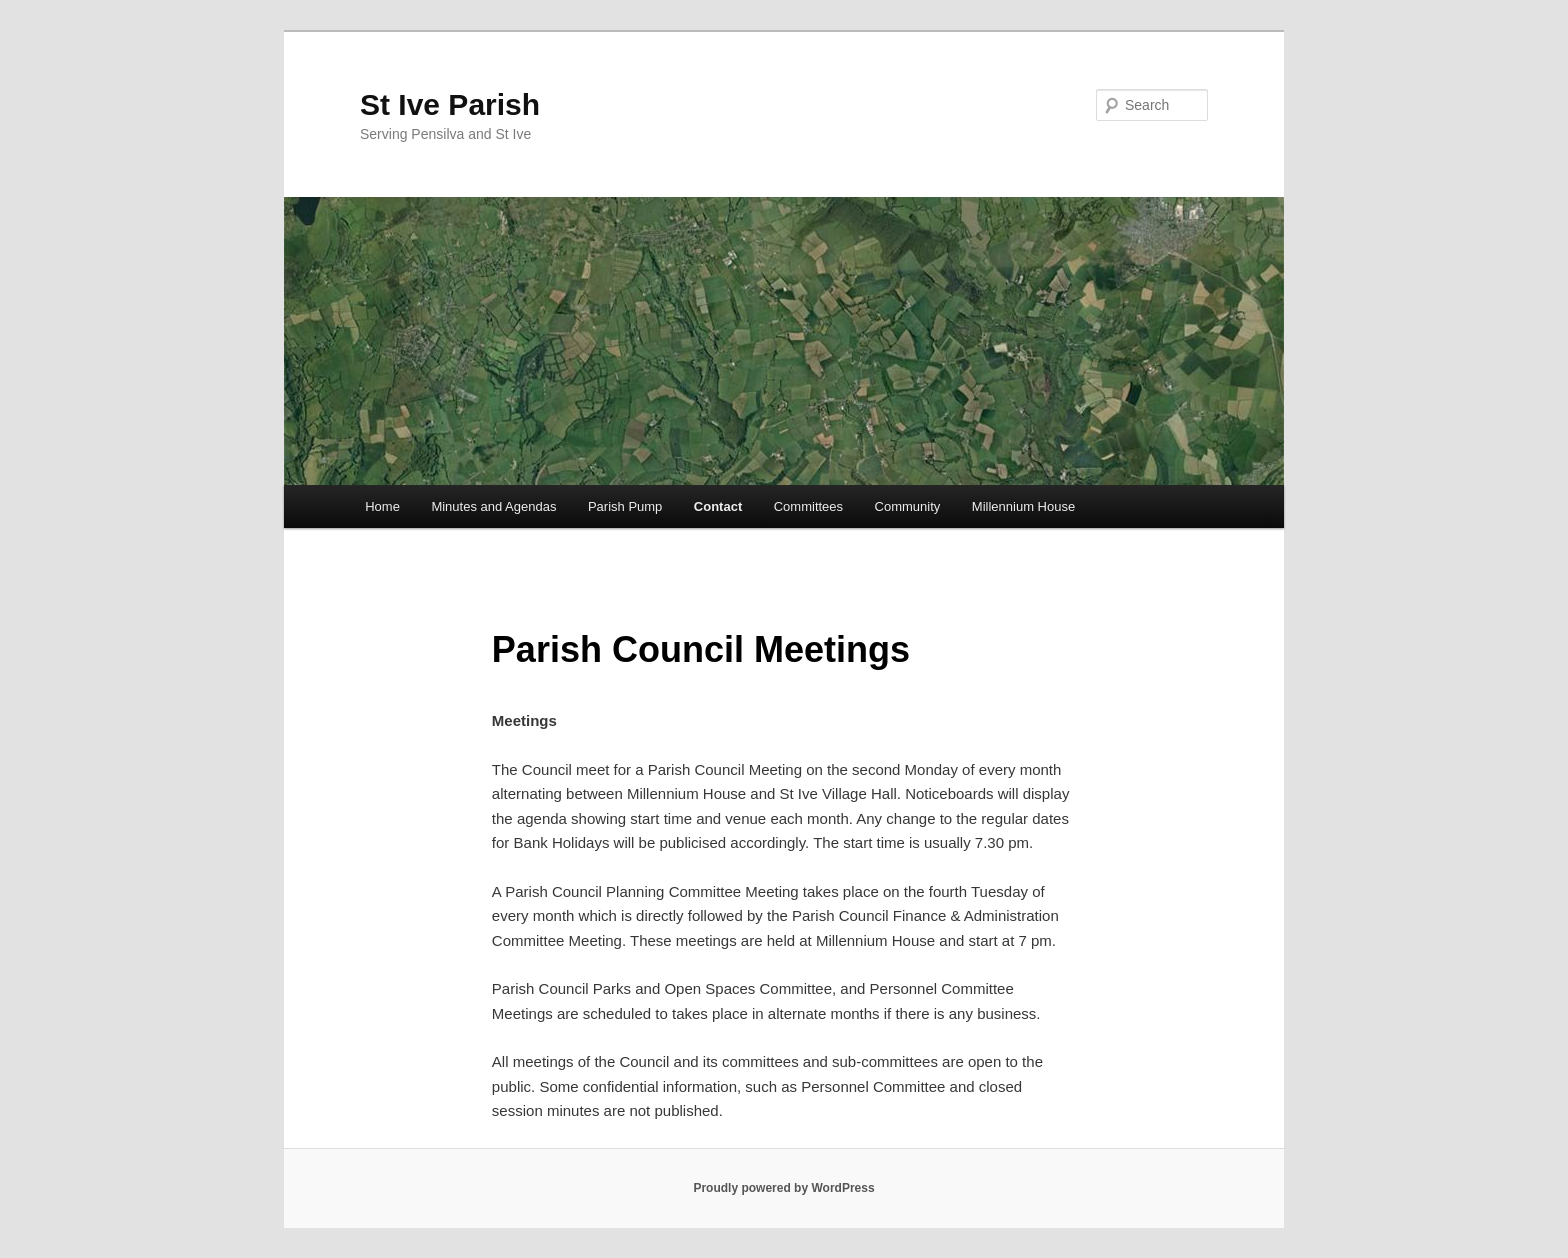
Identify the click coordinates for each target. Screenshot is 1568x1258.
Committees (808, 506)
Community (908, 506)
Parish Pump (625, 506)
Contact (718, 506)
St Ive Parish (450, 104)
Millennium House (1023, 506)
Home (382, 506)
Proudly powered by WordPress (783, 1188)
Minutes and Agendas (493, 506)
